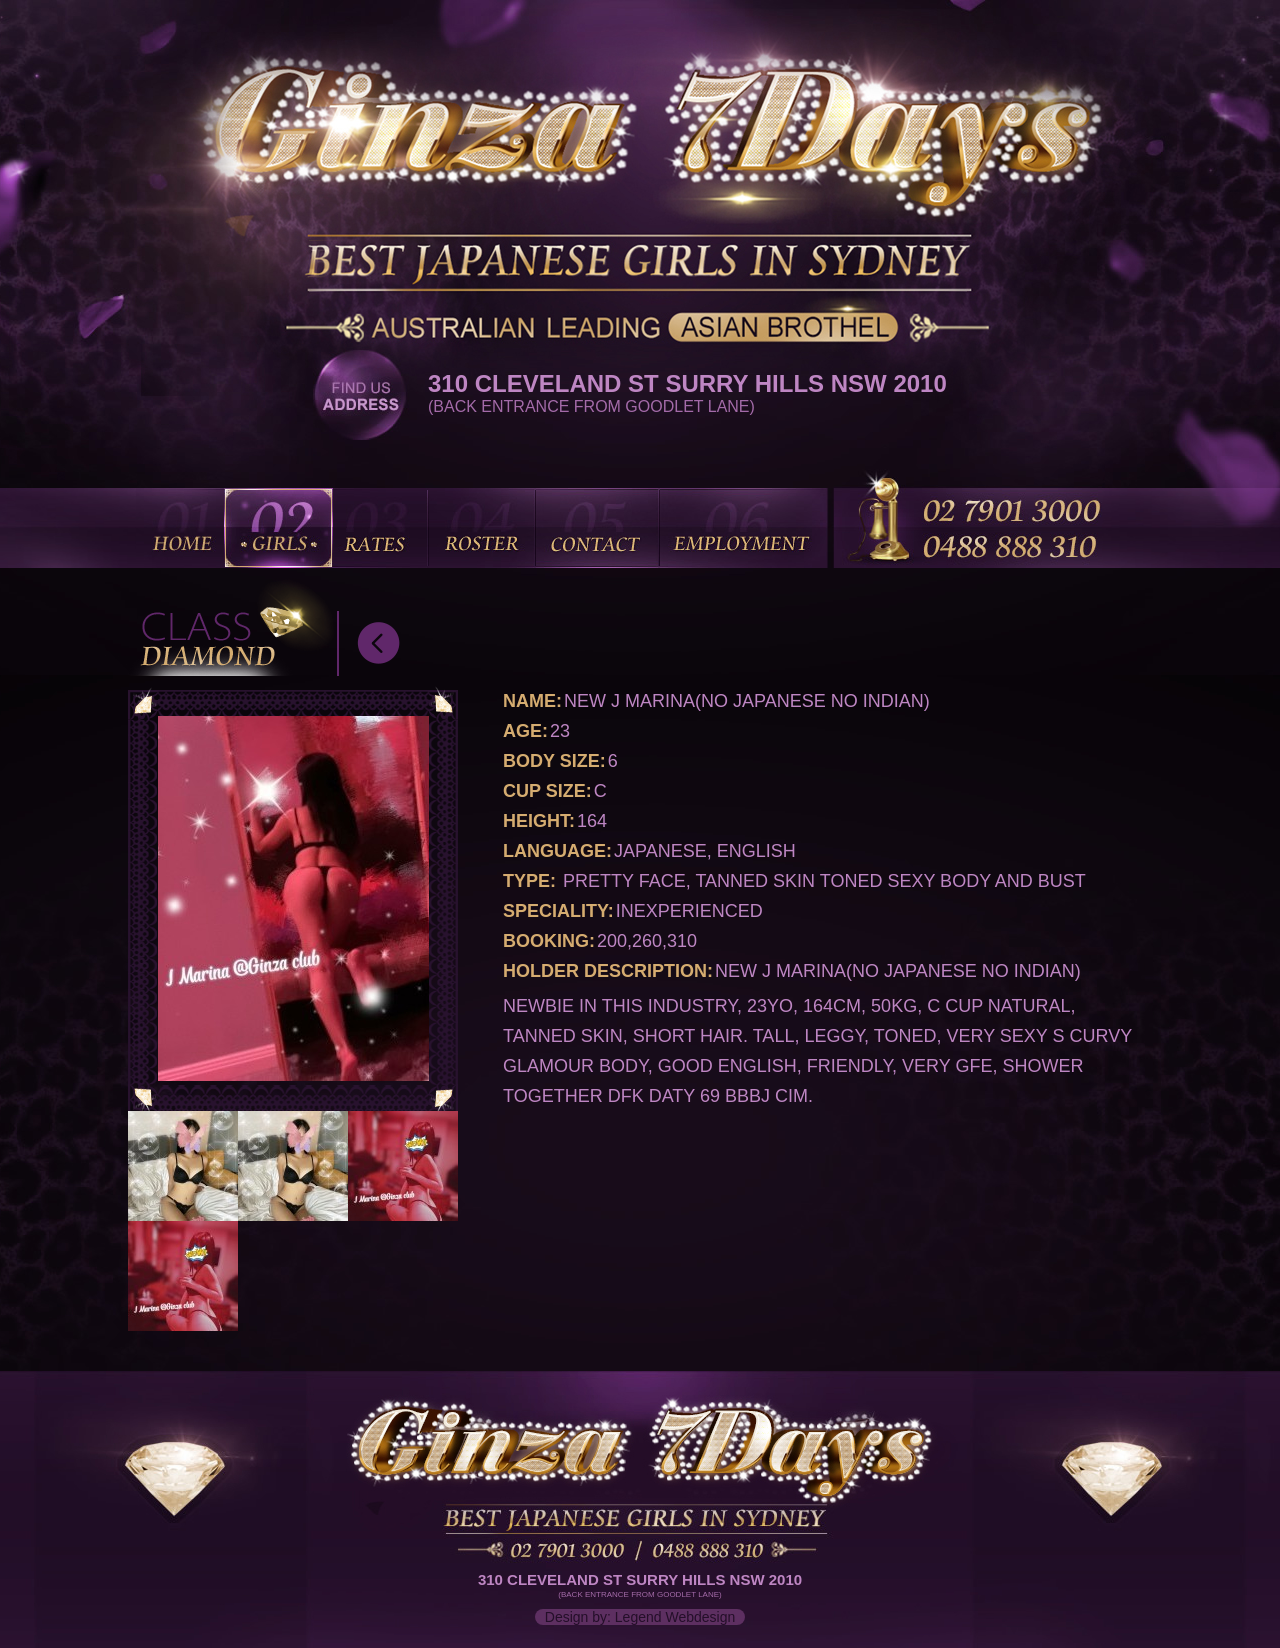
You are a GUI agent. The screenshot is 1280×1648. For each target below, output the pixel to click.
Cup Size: (547, 791)
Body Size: (554, 761)
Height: (539, 821)
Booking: (549, 941)
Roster (481, 528)
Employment (743, 528)
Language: (557, 851)
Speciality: (558, 911)
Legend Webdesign (675, 1617)
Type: (529, 881)
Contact (597, 528)
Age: (525, 731)
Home (184, 528)
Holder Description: (608, 971)
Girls (278, 528)
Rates (378, 528)
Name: (532, 701)
